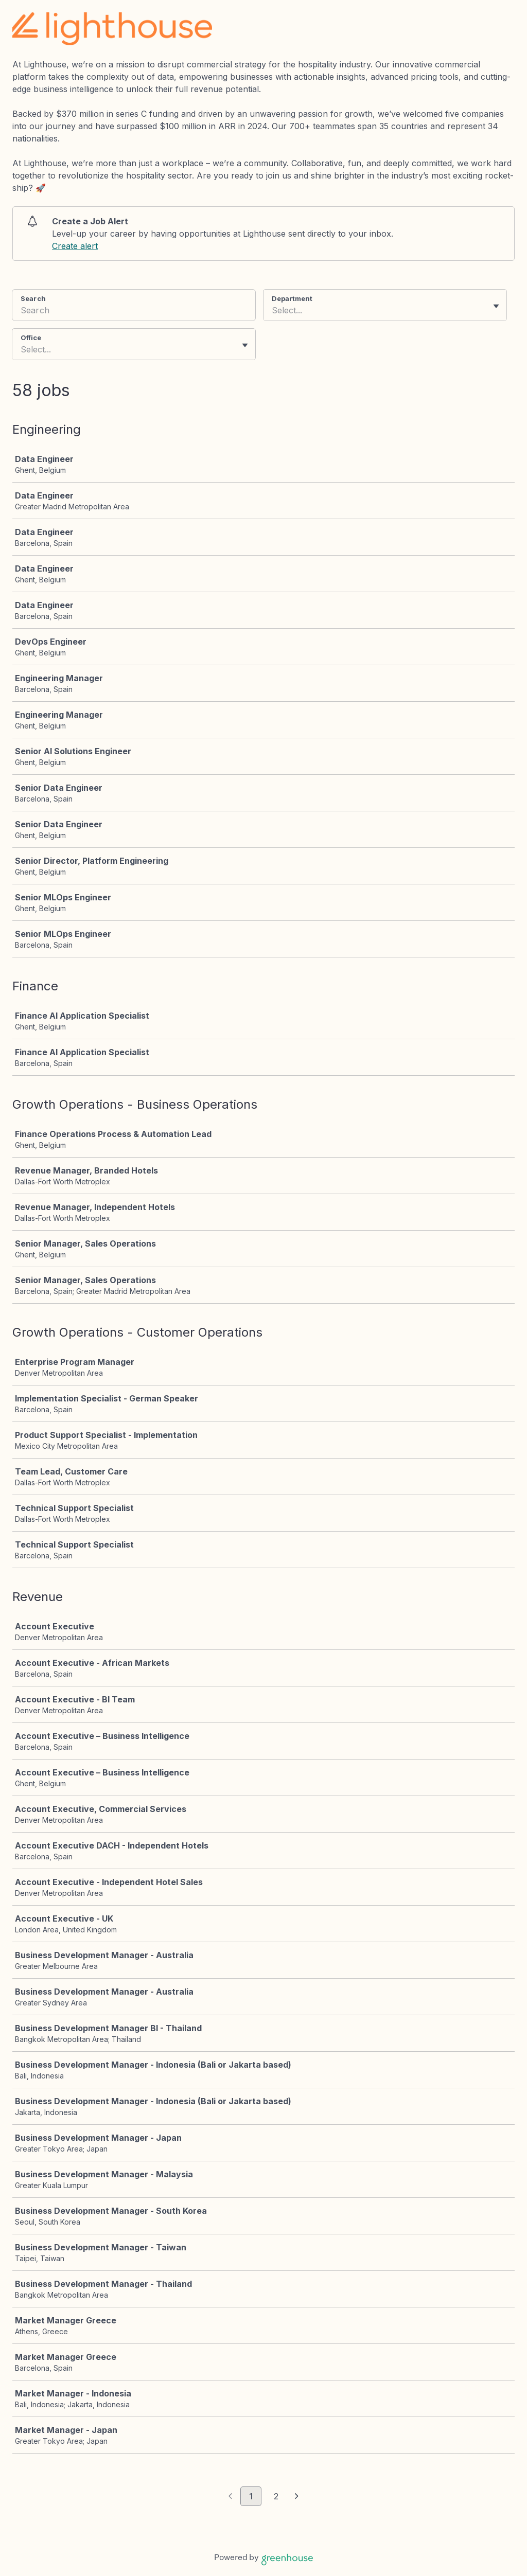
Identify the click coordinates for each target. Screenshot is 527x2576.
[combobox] (273, 310)
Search (33, 298)
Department (292, 298)
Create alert (75, 246)
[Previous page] (230, 2497)
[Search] (133, 312)
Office (31, 337)
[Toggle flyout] (496, 306)
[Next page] (296, 2497)
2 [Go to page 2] (276, 2496)
